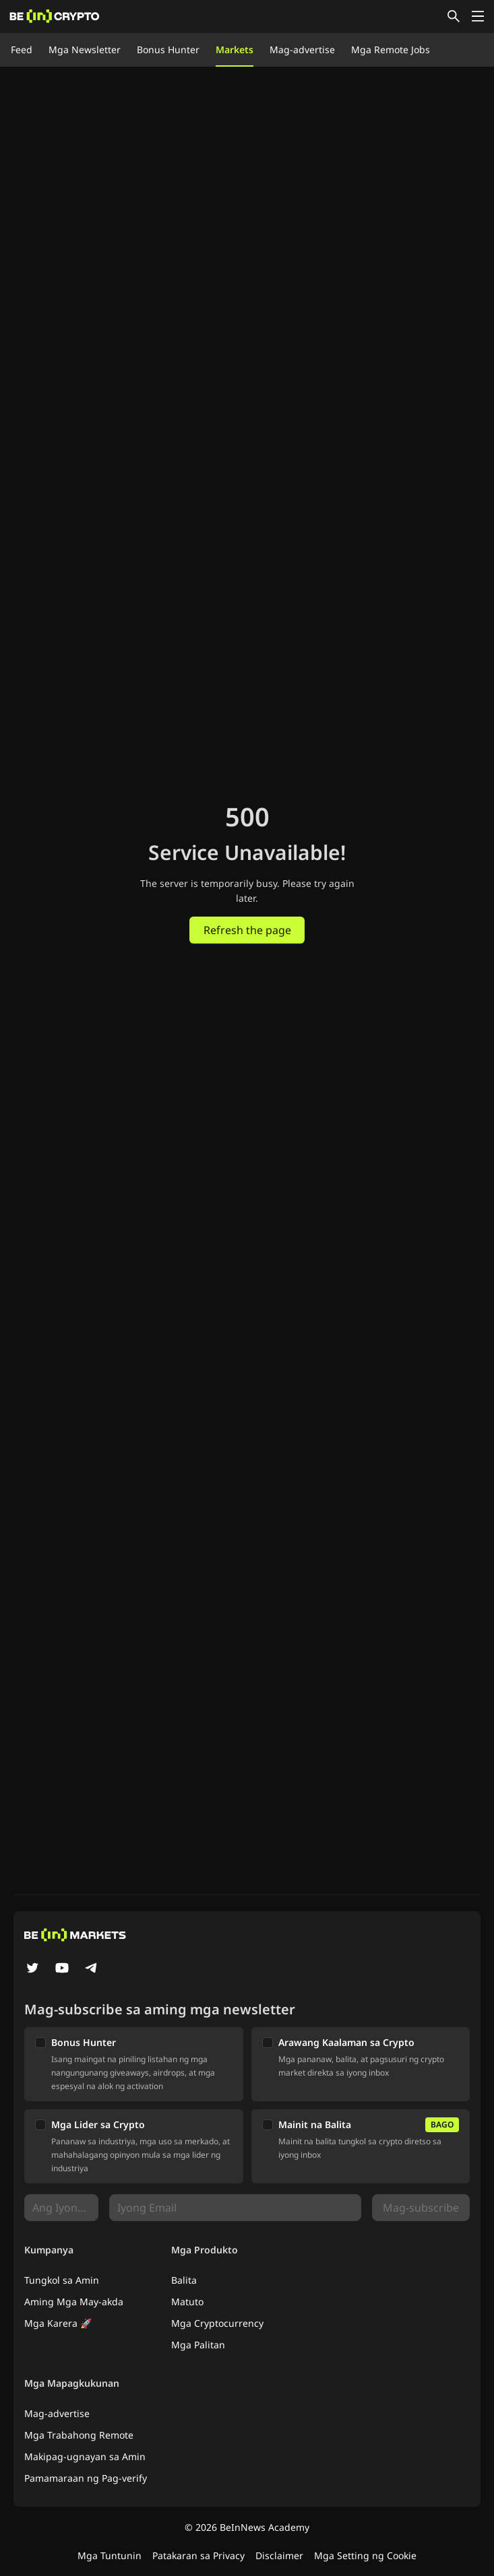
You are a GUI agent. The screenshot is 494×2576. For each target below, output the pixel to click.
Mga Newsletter (85, 49)
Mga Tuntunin (110, 2555)
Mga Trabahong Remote (78, 2435)
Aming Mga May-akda (73, 2301)
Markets (234, 49)
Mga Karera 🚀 (58, 2323)
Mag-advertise (302, 49)
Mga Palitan (198, 2344)
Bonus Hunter (168, 49)
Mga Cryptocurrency (217, 2323)
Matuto (187, 2301)
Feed (21, 49)
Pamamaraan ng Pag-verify (85, 2478)
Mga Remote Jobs (390, 49)
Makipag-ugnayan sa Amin (85, 2456)
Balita (184, 2280)
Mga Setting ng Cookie (365, 2555)
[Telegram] (92, 1969)
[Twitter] (32, 1969)
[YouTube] (62, 1969)
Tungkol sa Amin (61, 2280)
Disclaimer (279, 2555)
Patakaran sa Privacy (198, 2555)
